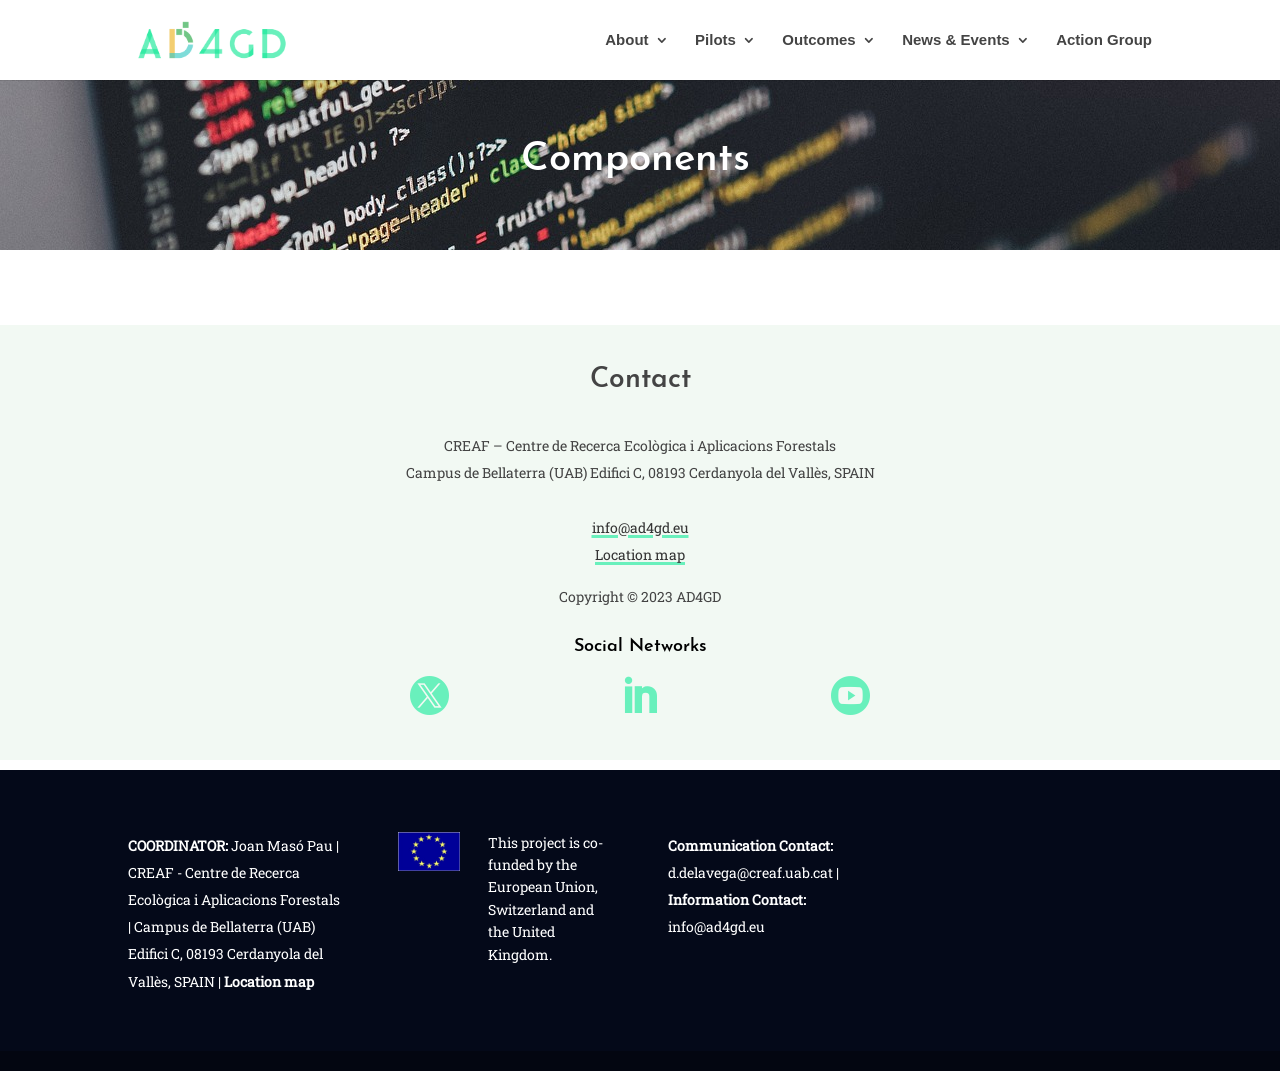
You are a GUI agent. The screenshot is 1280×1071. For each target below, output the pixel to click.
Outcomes (818, 40)
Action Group (1104, 40)
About (626, 40)
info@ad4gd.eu (640, 527)
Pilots (715, 40)
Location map (640, 554)
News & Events (956, 40)
